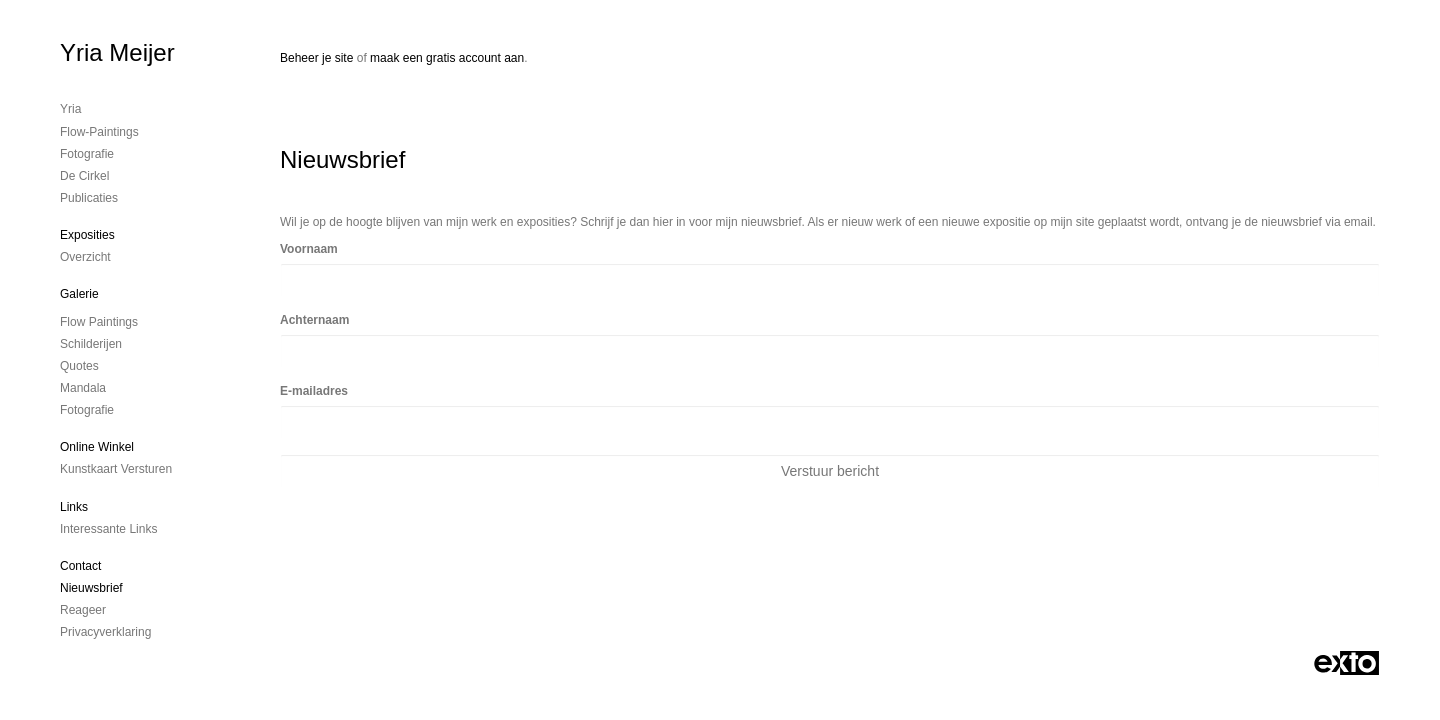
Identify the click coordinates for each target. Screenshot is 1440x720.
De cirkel (84, 176)
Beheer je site (316, 58)
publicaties (89, 198)
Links (74, 507)
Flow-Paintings (99, 132)
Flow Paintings (99, 322)
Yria (70, 109)
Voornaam (309, 249)
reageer (83, 610)
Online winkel (97, 447)
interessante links (108, 529)
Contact (80, 566)
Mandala (83, 388)
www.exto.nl (457, 591)
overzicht (85, 257)
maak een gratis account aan (447, 58)
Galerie (79, 294)
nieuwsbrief (91, 588)
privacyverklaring (105, 632)
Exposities (87, 235)
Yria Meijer (117, 52)
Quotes (79, 366)
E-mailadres (314, 391)
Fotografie (87, 154)
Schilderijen (91, 344)
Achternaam (314, 320)
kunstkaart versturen (116, 469)
